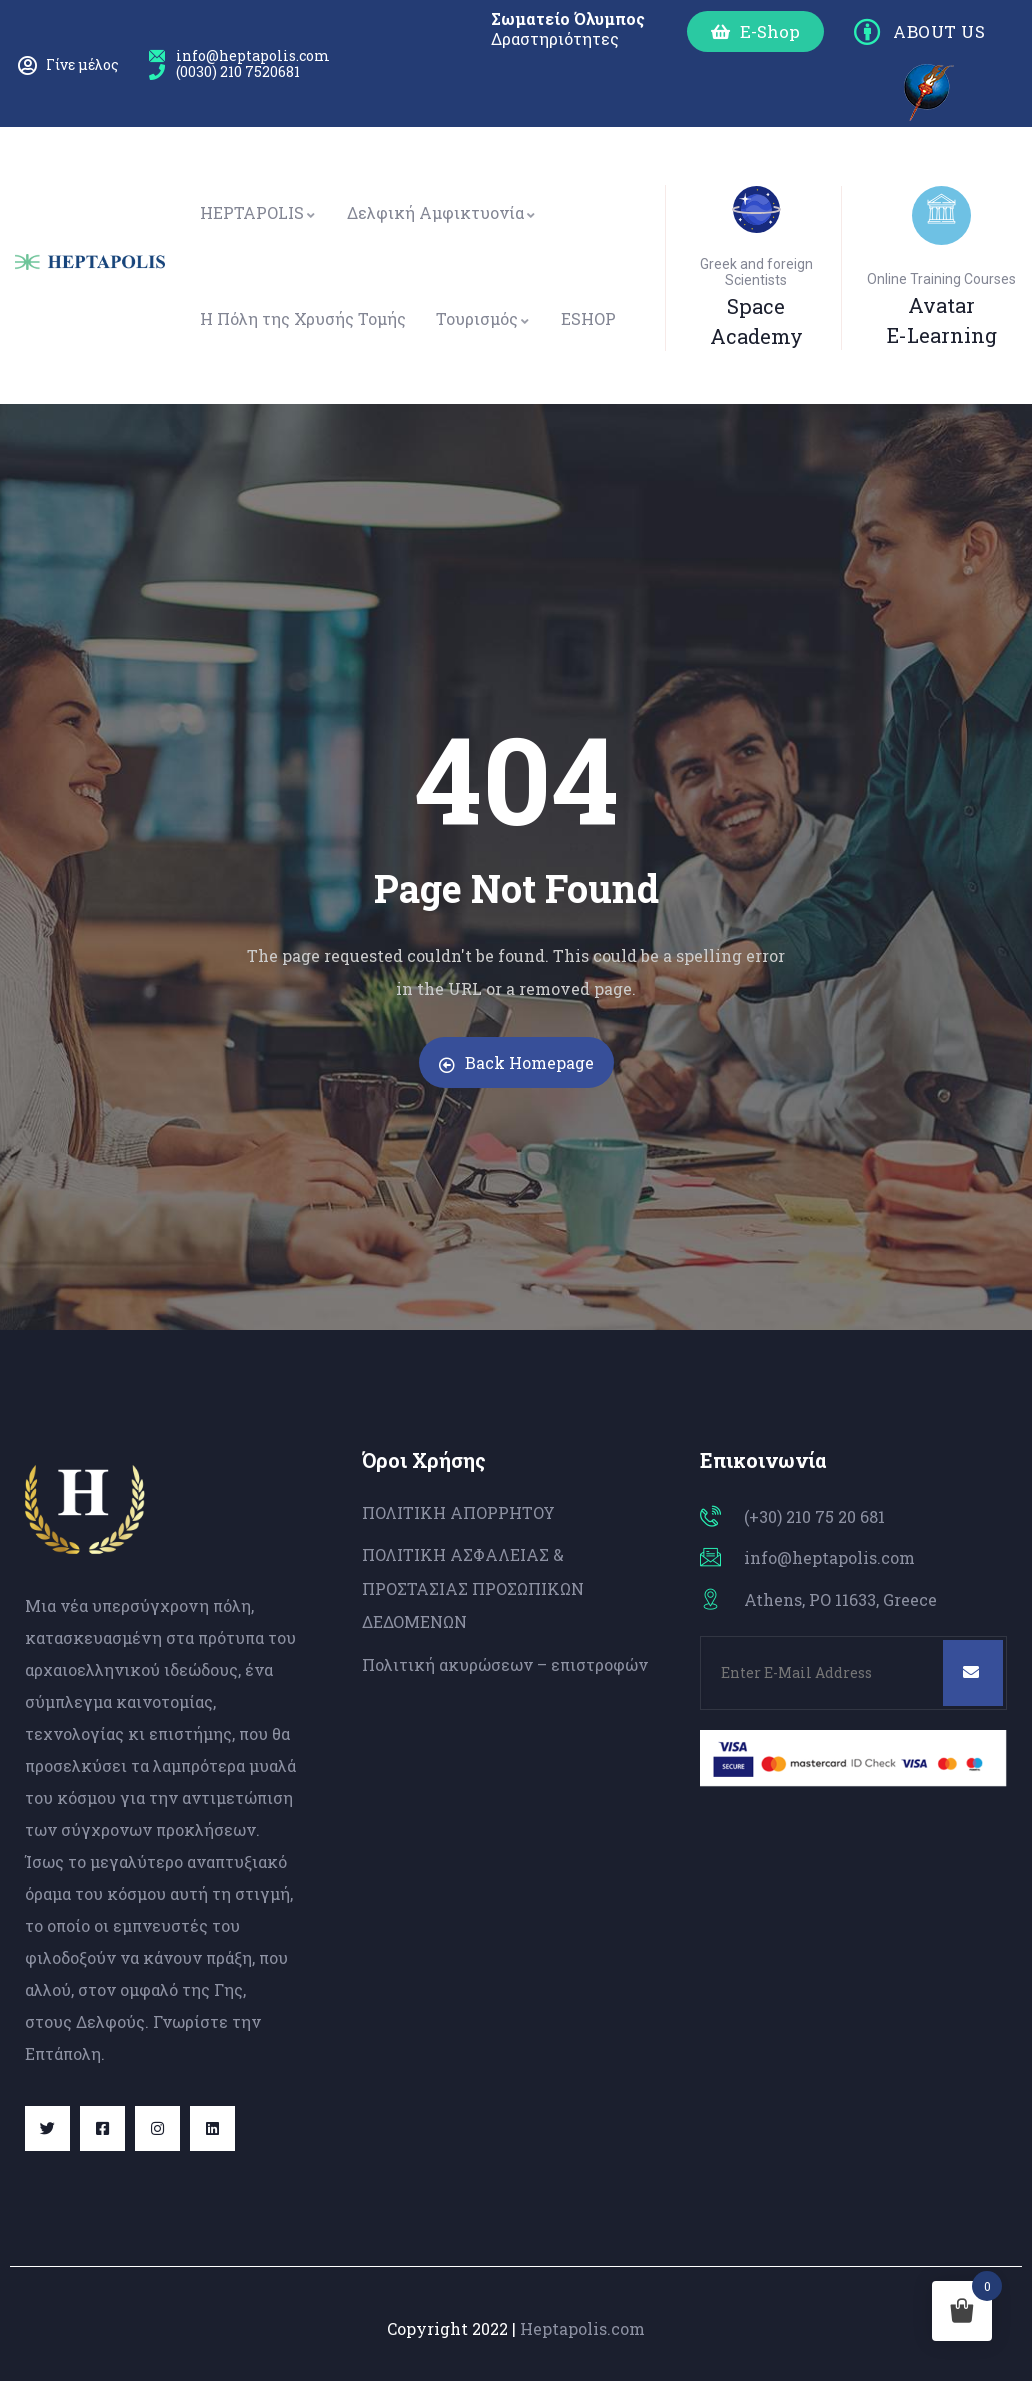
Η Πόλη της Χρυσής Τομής (303, 318)
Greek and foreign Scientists (756, 272)
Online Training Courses (941, 279)
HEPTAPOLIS (258, 212)
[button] (755, 31)
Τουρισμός (483, 318)
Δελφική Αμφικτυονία (442, 212)
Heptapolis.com (582, 2328)
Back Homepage (516, 1062)
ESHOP (588, 318)
